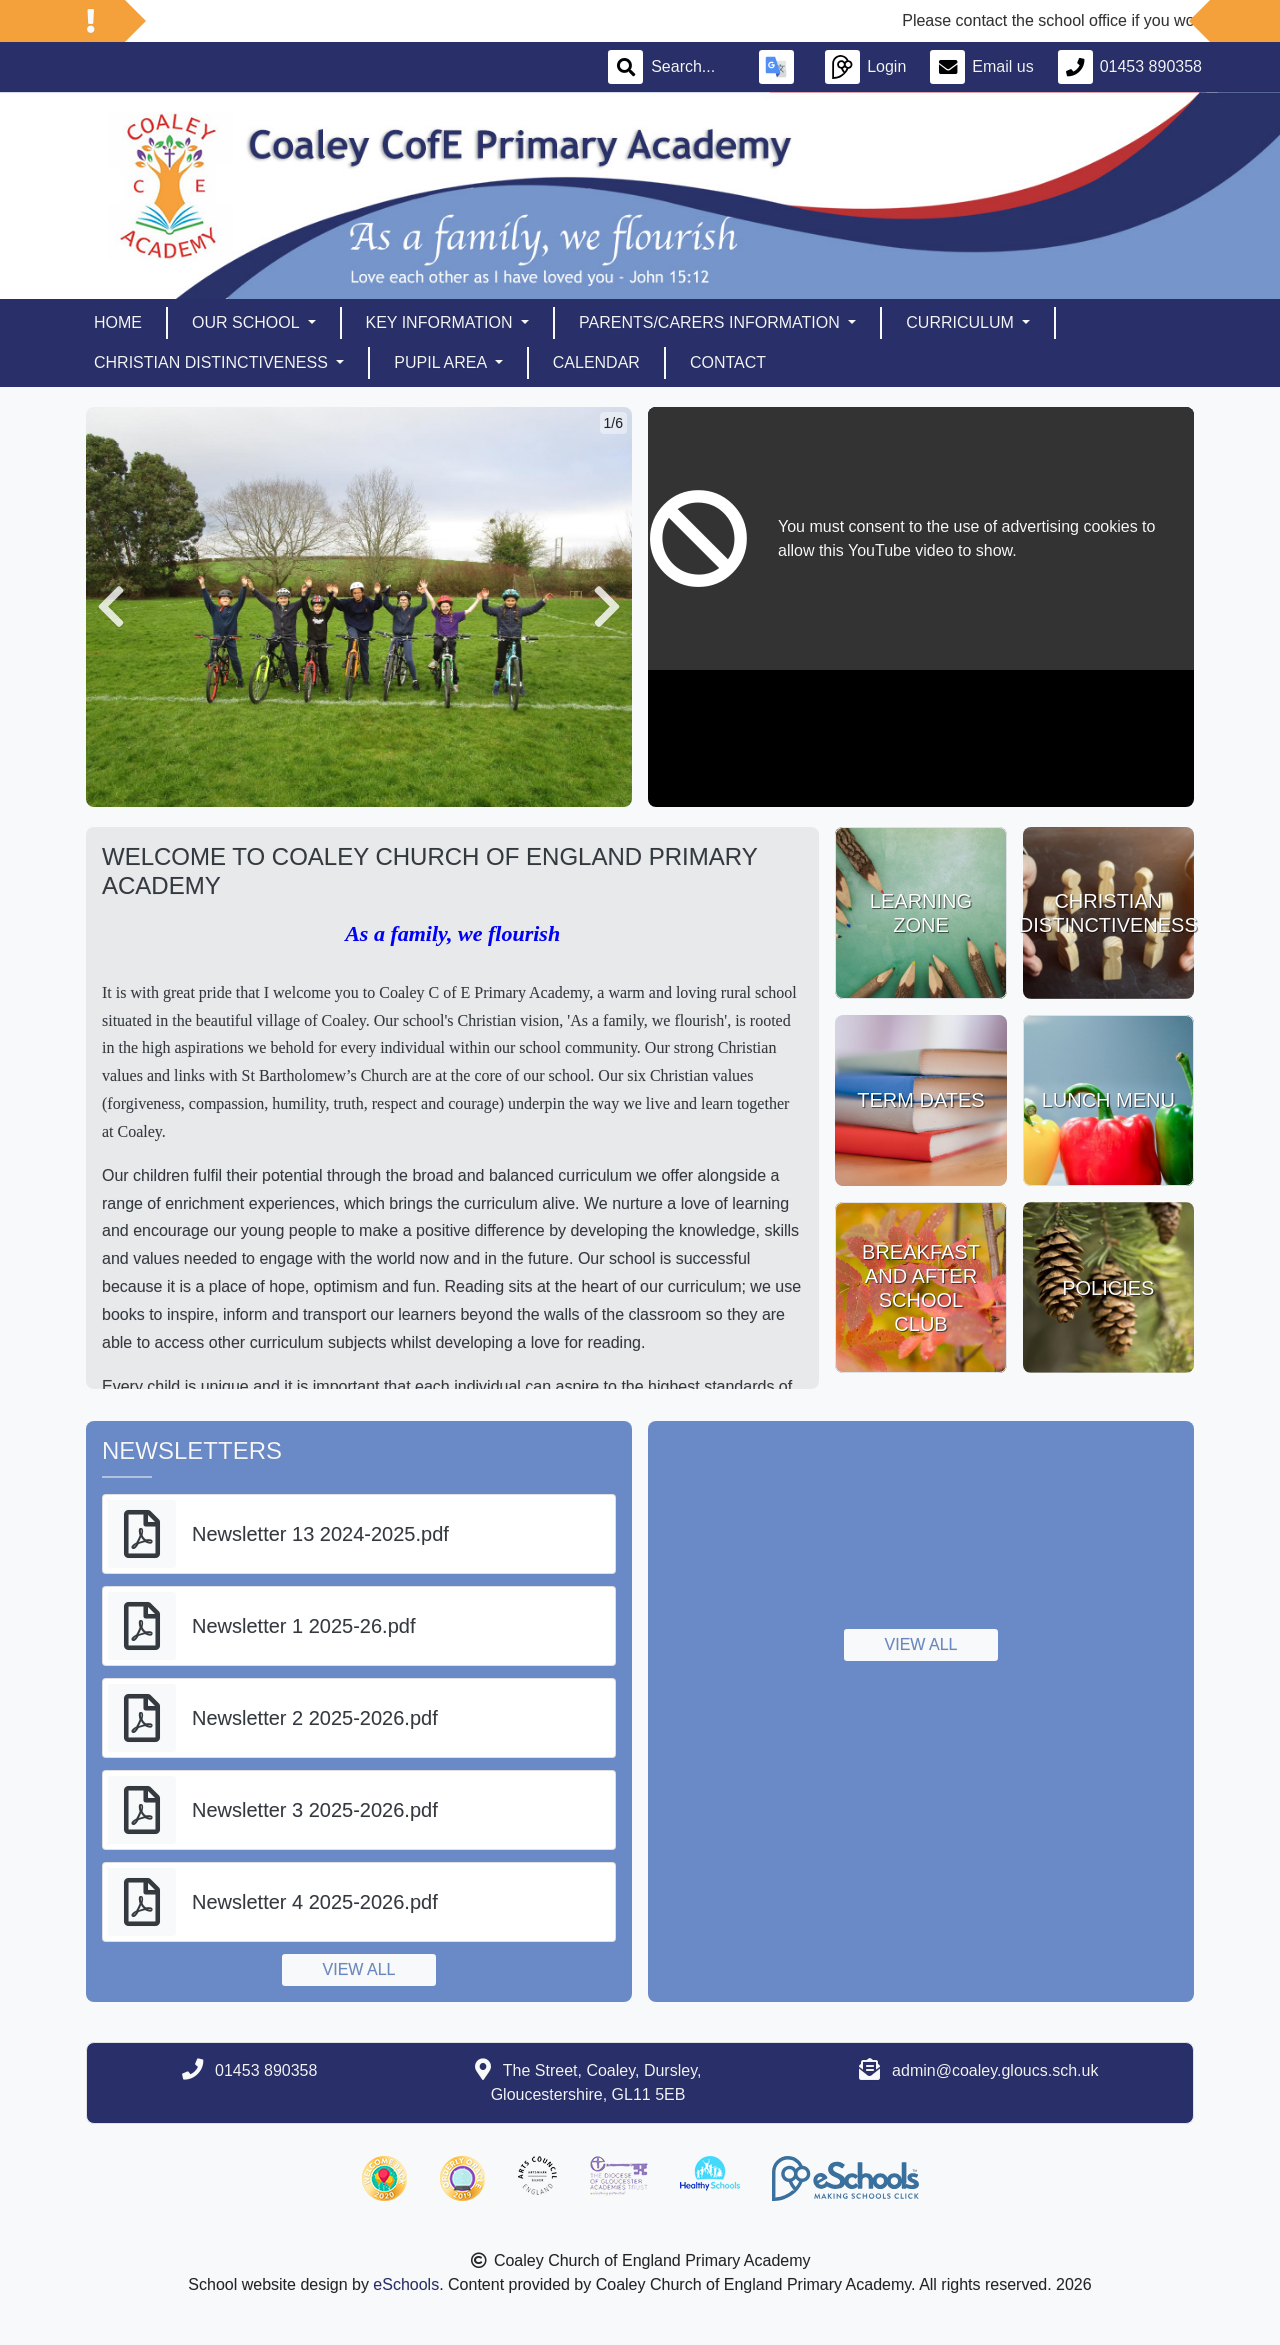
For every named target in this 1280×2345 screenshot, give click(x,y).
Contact (728, 362)
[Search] (693, 67)
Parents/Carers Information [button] (711, 322)
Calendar (596, 362)
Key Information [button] (441, 322)
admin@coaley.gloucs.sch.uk (995, 2070)
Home (118, 322)
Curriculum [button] (962, 322)
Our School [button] (247, 322)
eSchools (406, 2284)
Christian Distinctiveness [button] (213, 362)
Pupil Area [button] (442, 362)
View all (359, 1969)
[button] (111, 607)
